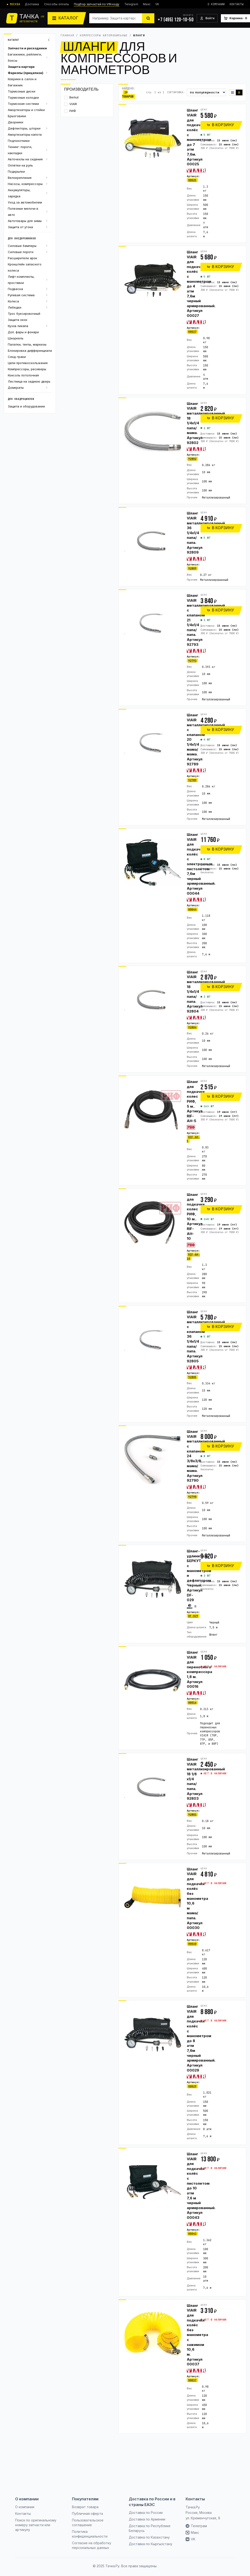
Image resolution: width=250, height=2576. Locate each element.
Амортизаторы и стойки (26, 110)
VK (157, 4)
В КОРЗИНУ (220, 125)
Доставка (32, 4)
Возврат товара (85, 2507)
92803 (192, 1814)
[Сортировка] (206, 92)
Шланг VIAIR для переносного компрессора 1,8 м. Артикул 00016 (199, 1669)
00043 (192, 2233)
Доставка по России (146, 2513)
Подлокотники (19, 141)
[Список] (239, 92)
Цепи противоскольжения (28, 363)
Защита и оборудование (26, 406)
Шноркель (15, 338)
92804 (192, 1027)
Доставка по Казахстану (149, 2537)
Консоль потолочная (23, 375)
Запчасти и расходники (27, 48)
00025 (192, 180)
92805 (192, 1377)
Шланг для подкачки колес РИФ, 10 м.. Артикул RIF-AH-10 (196, 1216)
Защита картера (21, 67)
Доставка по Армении (147, 2519)
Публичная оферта (87, 2513)
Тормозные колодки (23, 97)
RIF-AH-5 (193, 1139)
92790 (192, 1496)
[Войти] (207, 18)
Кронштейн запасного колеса (24, 267)
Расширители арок (22, 258)
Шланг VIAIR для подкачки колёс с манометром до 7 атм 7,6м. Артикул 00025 (199, 137)
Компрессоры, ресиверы (27, 369)
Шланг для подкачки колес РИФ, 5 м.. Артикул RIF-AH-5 (196, 1101)
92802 (192, 458)
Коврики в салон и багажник (22, 82)
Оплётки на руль (20, 165)
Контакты (236, 4)
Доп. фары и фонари (23, 332)
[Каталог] (67, 18)
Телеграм (196, 2526)
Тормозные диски (21, 91)
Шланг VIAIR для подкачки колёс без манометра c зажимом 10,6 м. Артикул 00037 (197, 2335)
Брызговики (17, 116)
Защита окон (17, 320)
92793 (192, 660)
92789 (192, 780)
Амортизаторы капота (25, 134)
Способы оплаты (56, 4)
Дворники (15, 122)
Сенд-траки (17, 357)
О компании (216, 4)
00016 (192, 1702)
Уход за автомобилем (25, 202)
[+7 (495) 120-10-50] (175, 18)
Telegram (131, 4)
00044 (192, 909)
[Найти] (148, 18)
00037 (192, 2380)
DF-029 (193, 1616)
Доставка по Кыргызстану (150, 2544)
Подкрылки (16, 171)
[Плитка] (232, 92)
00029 (192, 2086)
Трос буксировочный (24, 313)
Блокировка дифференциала (30, 350)
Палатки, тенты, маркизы (27, 344)
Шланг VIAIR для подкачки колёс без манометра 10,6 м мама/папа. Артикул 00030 (197, 1898)
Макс (147, 4)
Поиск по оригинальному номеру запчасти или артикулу (35, 2525)
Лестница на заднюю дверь (29, 381)
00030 (192, 1943)
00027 (192, 331)
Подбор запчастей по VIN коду (97, 4)
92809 (192, 568)
